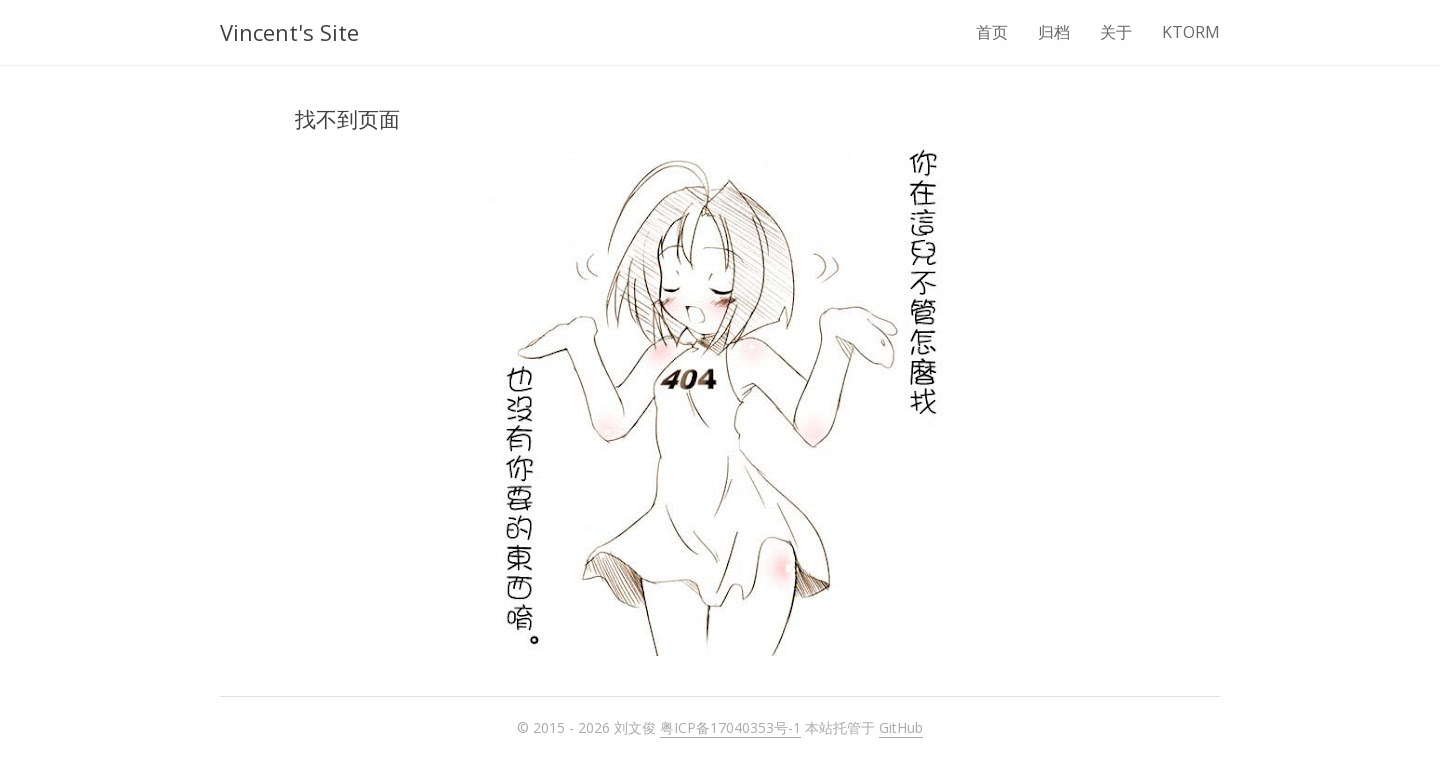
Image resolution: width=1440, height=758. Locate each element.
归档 (1054, 32)
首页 (992, 32)
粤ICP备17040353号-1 (730, 727)
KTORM (1191, 32)
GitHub (901, 727)
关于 (1116, 32)
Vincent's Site (289, 32)
